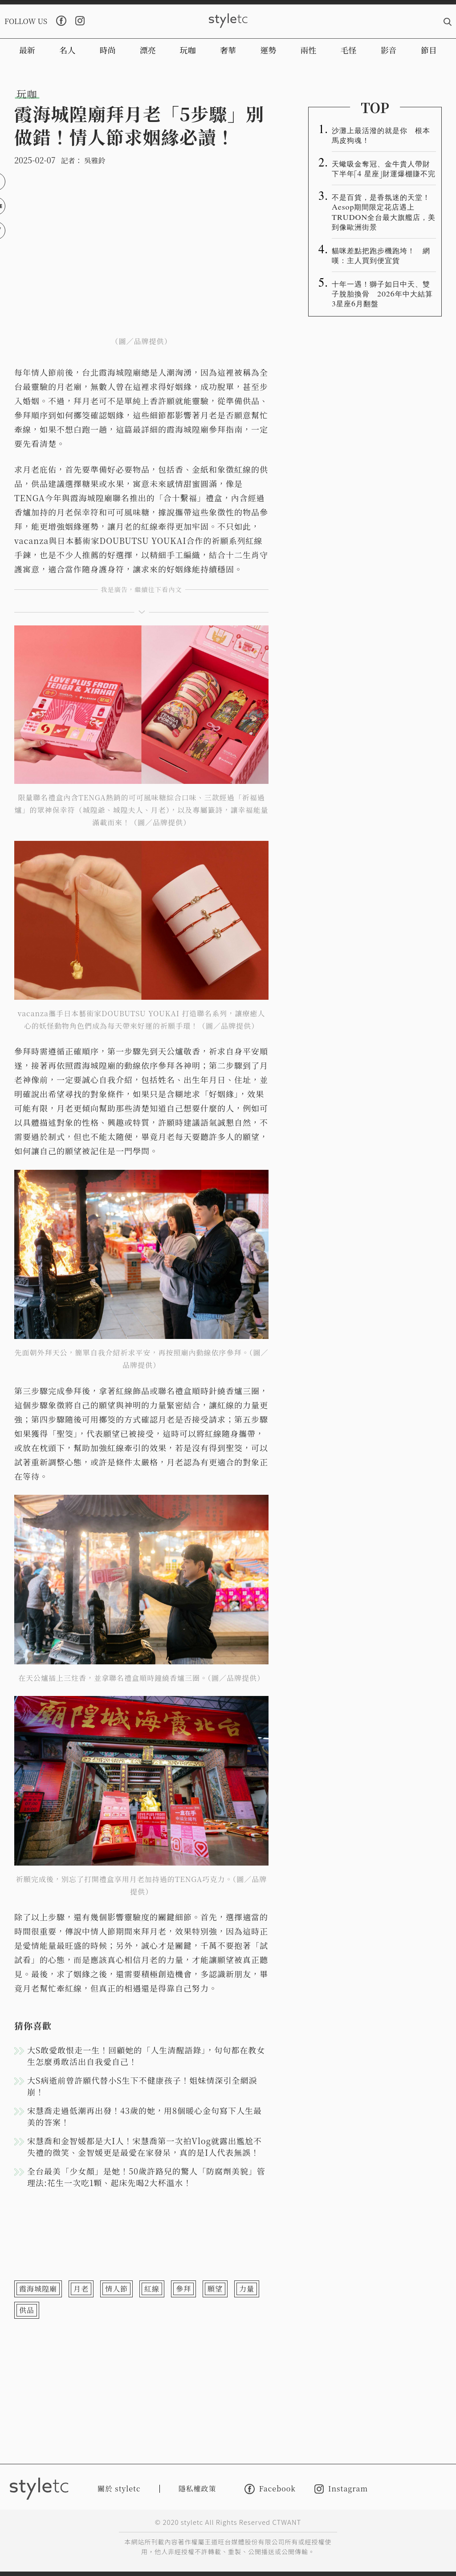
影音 (389, 50)
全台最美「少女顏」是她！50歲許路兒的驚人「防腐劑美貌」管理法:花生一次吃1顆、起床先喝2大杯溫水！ (146, 2176)
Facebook (270, 2489)
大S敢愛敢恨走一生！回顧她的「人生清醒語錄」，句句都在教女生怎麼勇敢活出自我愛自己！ (146, 2055)
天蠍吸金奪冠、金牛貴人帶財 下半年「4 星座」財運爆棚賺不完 (384, 168)
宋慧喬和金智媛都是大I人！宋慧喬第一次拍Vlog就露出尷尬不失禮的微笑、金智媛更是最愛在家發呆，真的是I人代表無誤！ (144, 2146)
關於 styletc (119, 2488)
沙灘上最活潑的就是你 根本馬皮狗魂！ (381, 135)
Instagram (341, 2489)
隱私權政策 (197, 2488)
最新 (27, 50)
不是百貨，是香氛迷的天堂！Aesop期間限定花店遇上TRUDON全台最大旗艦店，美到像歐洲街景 (384, 211)
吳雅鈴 (95, 160)
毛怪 (349, 50)
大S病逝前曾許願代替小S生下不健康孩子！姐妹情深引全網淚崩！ (142, 2085)
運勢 (268, 50)
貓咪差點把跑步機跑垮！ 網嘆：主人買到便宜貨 (381, 255)
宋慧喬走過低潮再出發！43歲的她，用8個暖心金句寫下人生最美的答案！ (144, 2116)
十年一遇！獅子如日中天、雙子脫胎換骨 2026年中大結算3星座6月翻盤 (382, 293)
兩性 (308, 50)
